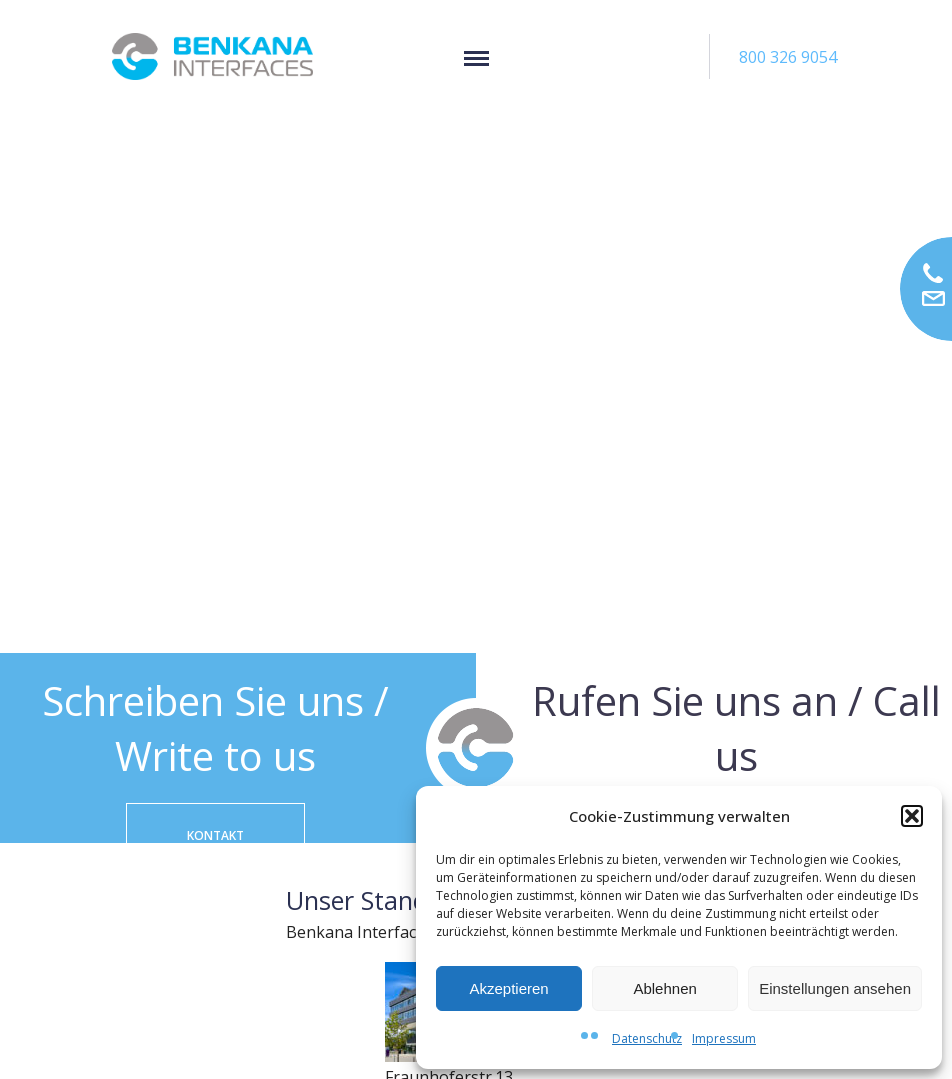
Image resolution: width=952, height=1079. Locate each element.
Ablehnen (664, 988)
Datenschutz (647, 1038)
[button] (912, 816)
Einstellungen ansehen (835, 988)
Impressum (724, 1038)
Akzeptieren (508, 988)
